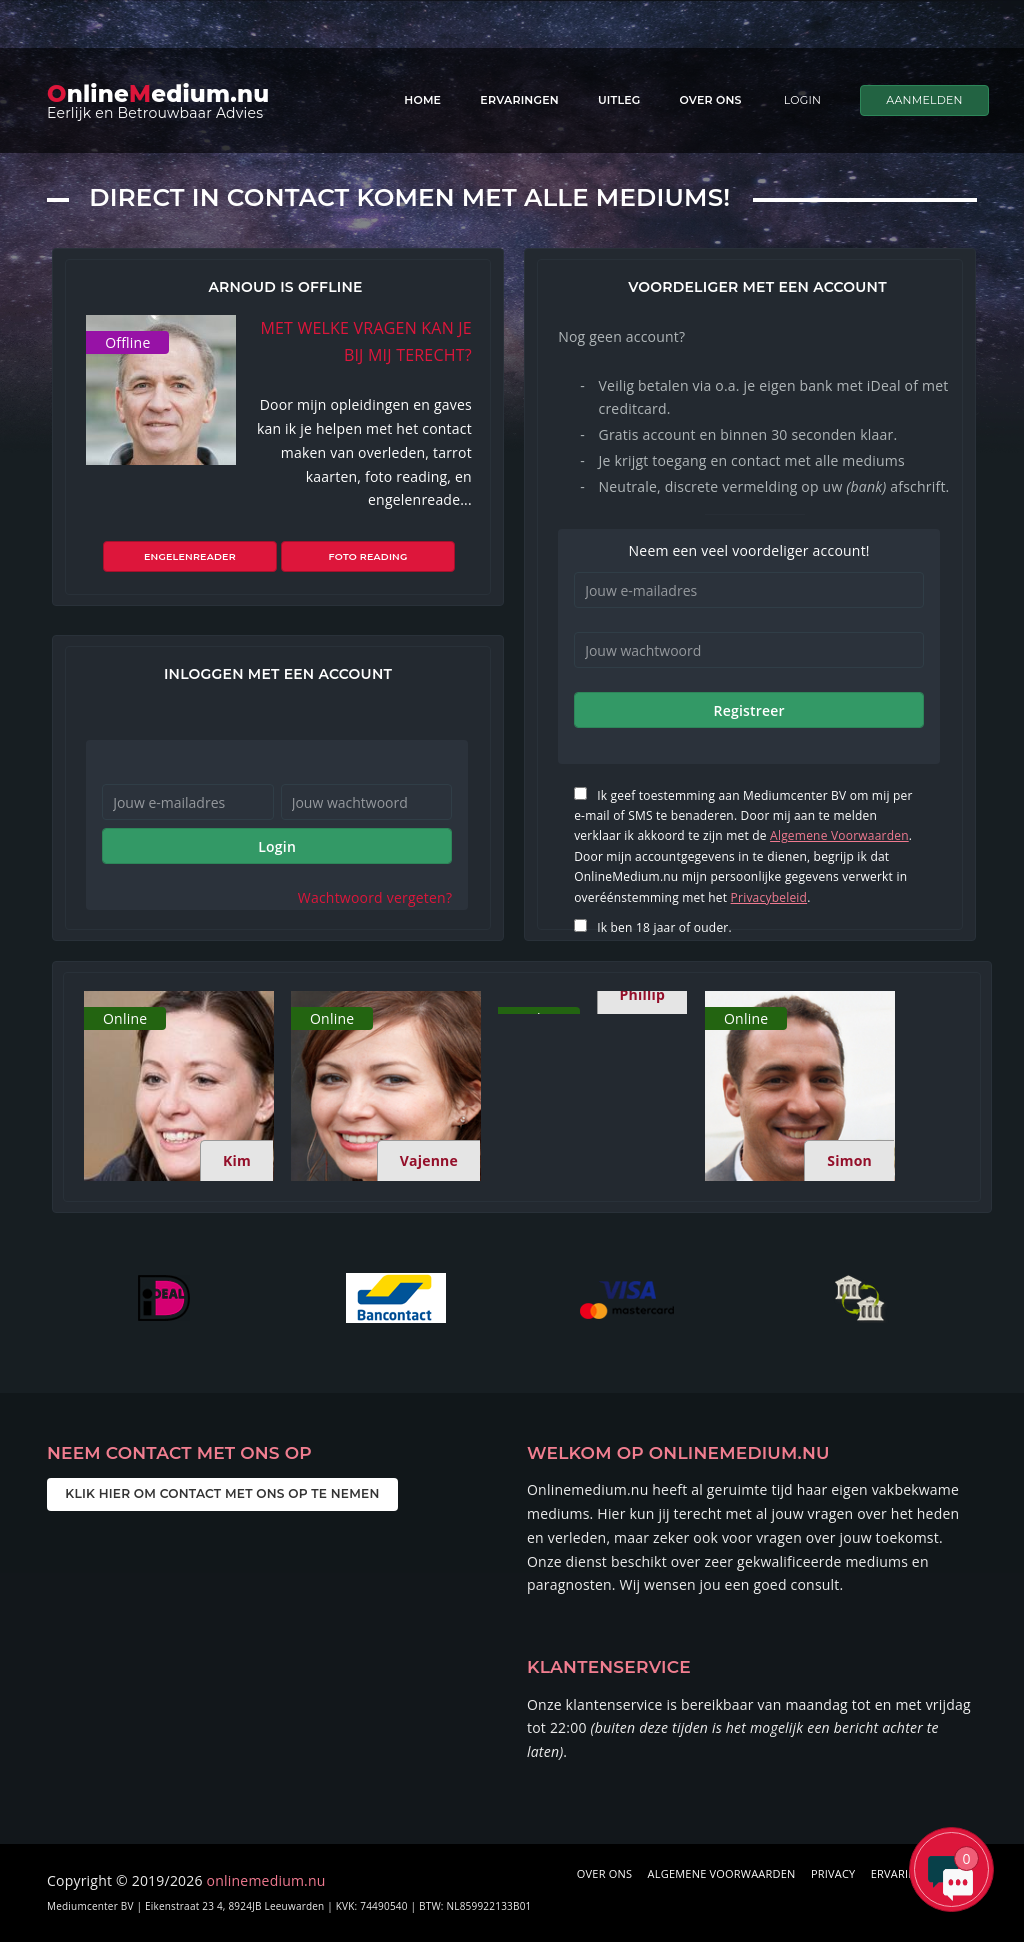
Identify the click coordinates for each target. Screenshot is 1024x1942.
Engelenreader (199, 556)
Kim (237, 1160)
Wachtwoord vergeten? (375, 897)
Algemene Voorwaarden (839, 835)
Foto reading (358, 556)
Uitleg (619, 100)
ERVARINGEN (905, 1873)
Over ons (711, 100)
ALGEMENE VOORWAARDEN (722, 1873)
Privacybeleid (769, 897)
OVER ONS (604, 1873)
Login (277, 846)
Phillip (642, 994)
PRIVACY (833, 1873)
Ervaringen (519, 100)
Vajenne (429, 1160)
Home (422, 100)
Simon (849, 1160)
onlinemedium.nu (266, 1880)
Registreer (748, 710)
